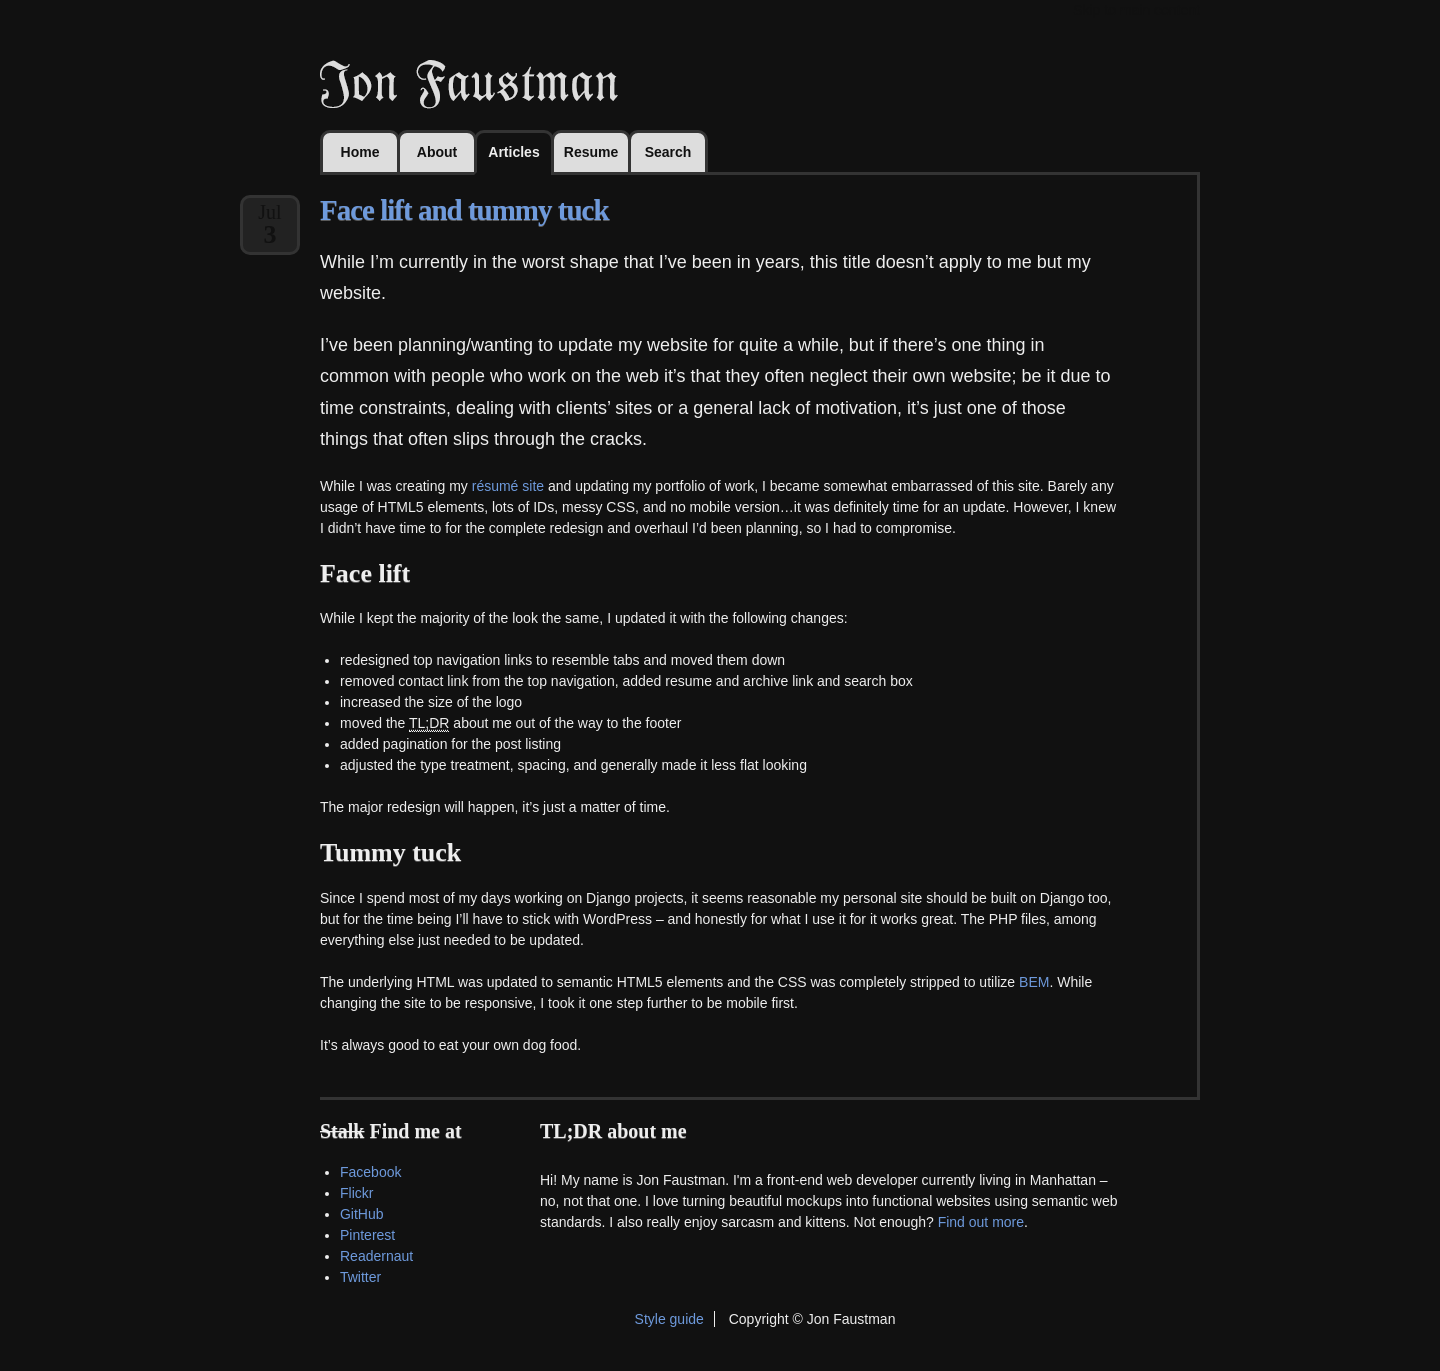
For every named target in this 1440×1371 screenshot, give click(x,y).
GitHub (362, 1214)
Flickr (356, 1193)
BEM (1034, 982)
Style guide (669, 1319)
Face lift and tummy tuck (464, 210)
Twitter (360, 1277)
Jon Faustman (469, 84)
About (437, 152)
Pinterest (367, 1235)
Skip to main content (1136, 10)
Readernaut (376, 1256)
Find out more (981, 1222)
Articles (513, 152)
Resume (591, 152)
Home (360, 152)
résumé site (508, 486)
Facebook (370, 1172)
